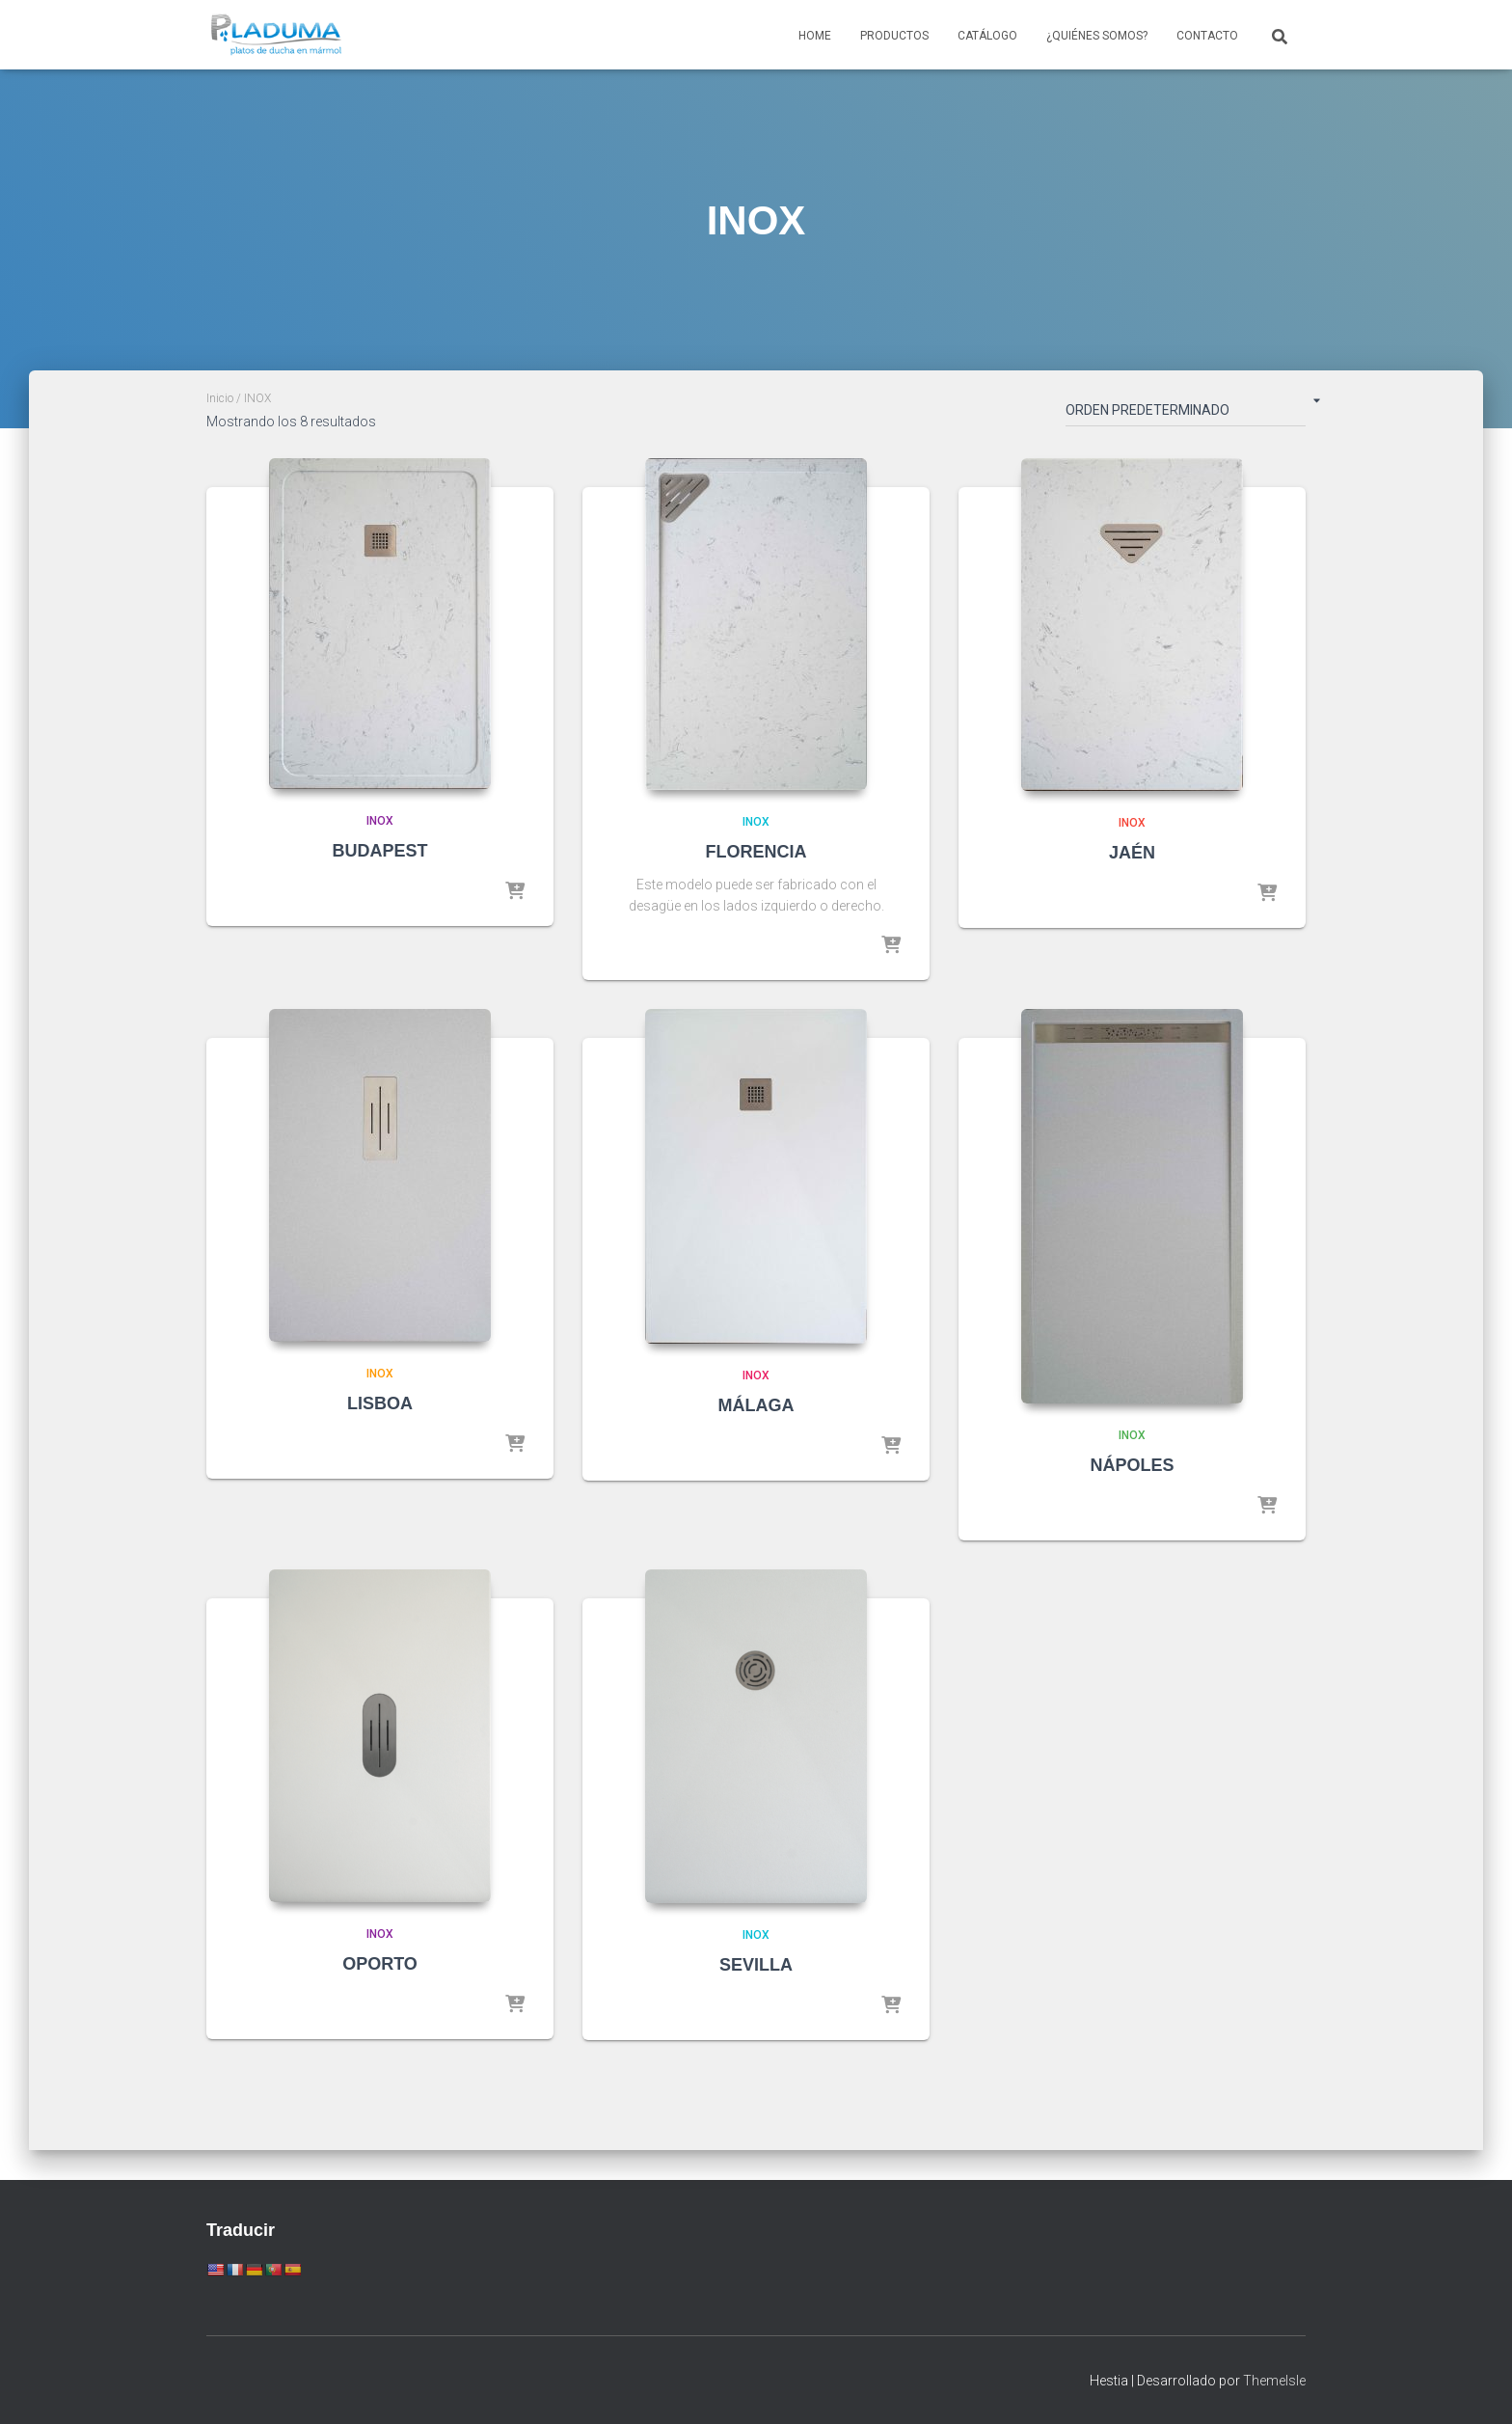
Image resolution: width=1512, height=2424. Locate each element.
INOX (379, 821)
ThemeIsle (1274, 2380)
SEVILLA (756, 1965)
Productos (894, 35)
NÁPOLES (1132, 1465)
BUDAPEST (379, 850)
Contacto (1207, 35)
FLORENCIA (756, 851)
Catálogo (987, 35)
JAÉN (1132, 852)
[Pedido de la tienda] (1186, 413)
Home (814, 35)
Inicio (219, 398)
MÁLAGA (756, 1405)
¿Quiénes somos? (1097, 35)
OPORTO (380, 1964)
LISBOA (380, 1403)
